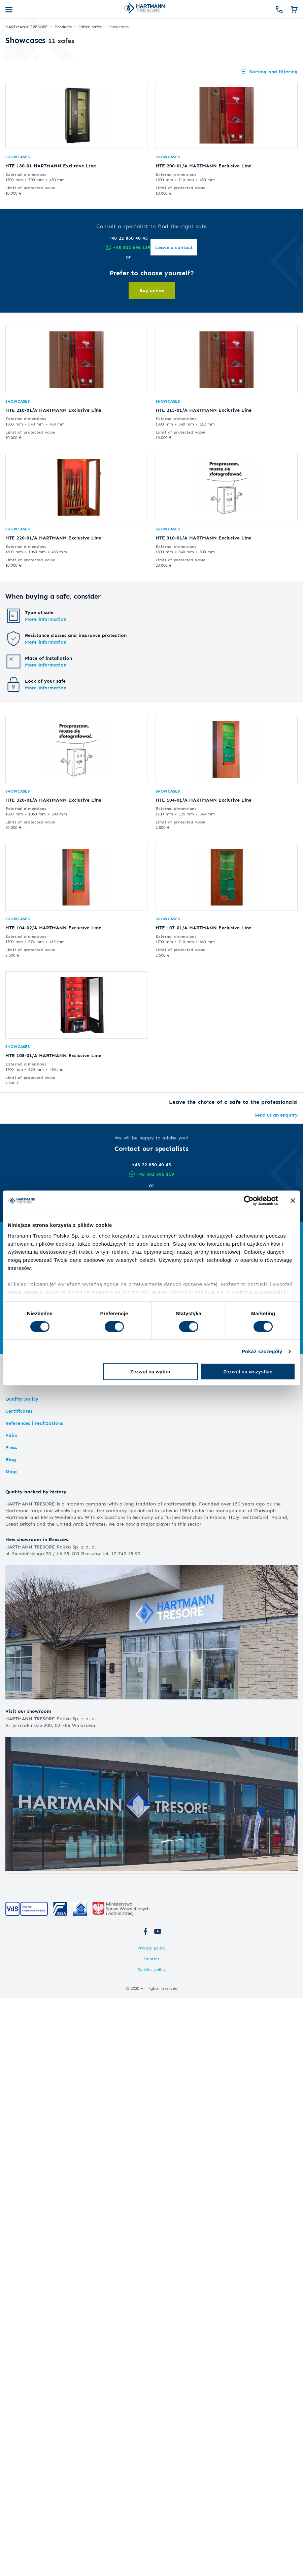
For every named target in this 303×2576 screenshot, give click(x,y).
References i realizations (34, 1423)
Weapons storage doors (132, 1256)
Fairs (11, 1435)
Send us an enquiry (276, 1115)
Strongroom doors (26, 1314)
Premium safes (223, 1269)
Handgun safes (122, 1250)
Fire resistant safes (26, 1256)
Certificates (18, 1411)
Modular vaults (22, 1321)
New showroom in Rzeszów (37, 1539)
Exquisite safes (221, 1279)
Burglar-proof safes (27, 1243)
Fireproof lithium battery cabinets (143, 1292)
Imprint (151, 1958)
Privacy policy (151, 1947)
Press (11, 1447)
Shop (11, 1471)
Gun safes (117, 1234)
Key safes (214, 1250)
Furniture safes (22, 1250)
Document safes (222, 1243)
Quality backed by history (35, 1491)
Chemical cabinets (125, 1285)
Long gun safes (122, 1243)
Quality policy (21, 1399)
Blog (10, 1459)
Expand (151, 1342)
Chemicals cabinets (130, 1269)
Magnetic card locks (28, 1292)
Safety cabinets (122, 1279)
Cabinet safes (219, 1285)
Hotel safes (20, 1269)
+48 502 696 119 (151, 1174)
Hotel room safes (25, 1279)
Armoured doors (23, 1328)
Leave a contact (151, 1202)
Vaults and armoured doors (42, 1305)
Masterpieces (218, 1292)
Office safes (219, 1234)
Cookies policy (151, 1969)
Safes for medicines (226, 1256)
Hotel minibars (22, 1285)
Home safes (20, 1234)
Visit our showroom (28, 1711)
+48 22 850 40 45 (151, 1164)
